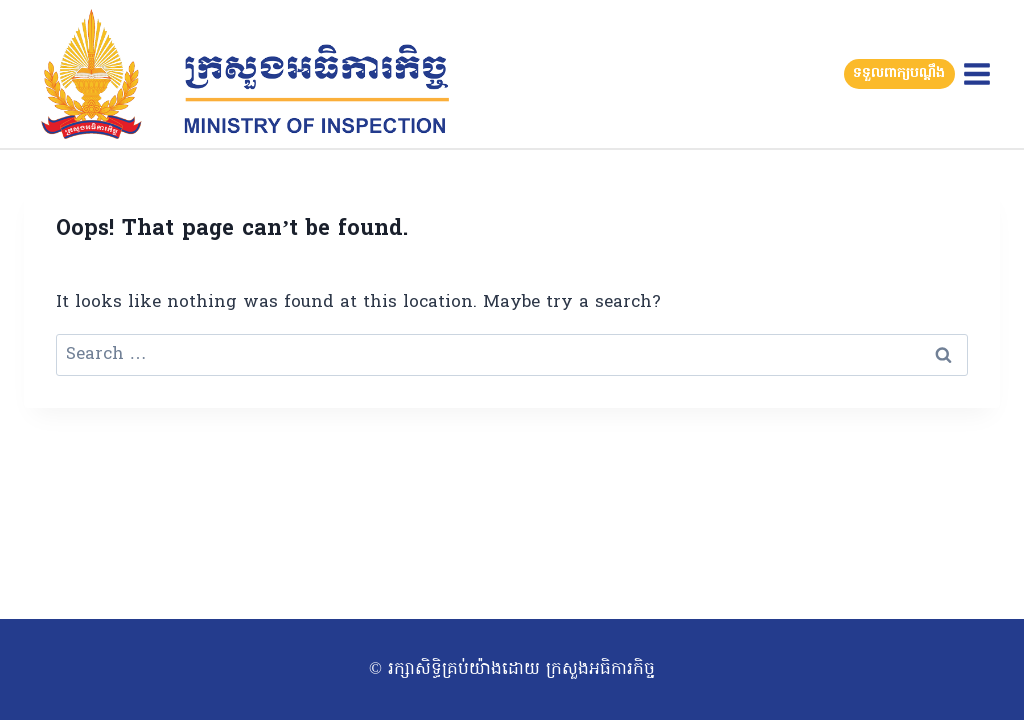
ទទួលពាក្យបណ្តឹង (899, 73)
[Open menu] (976, 73)
